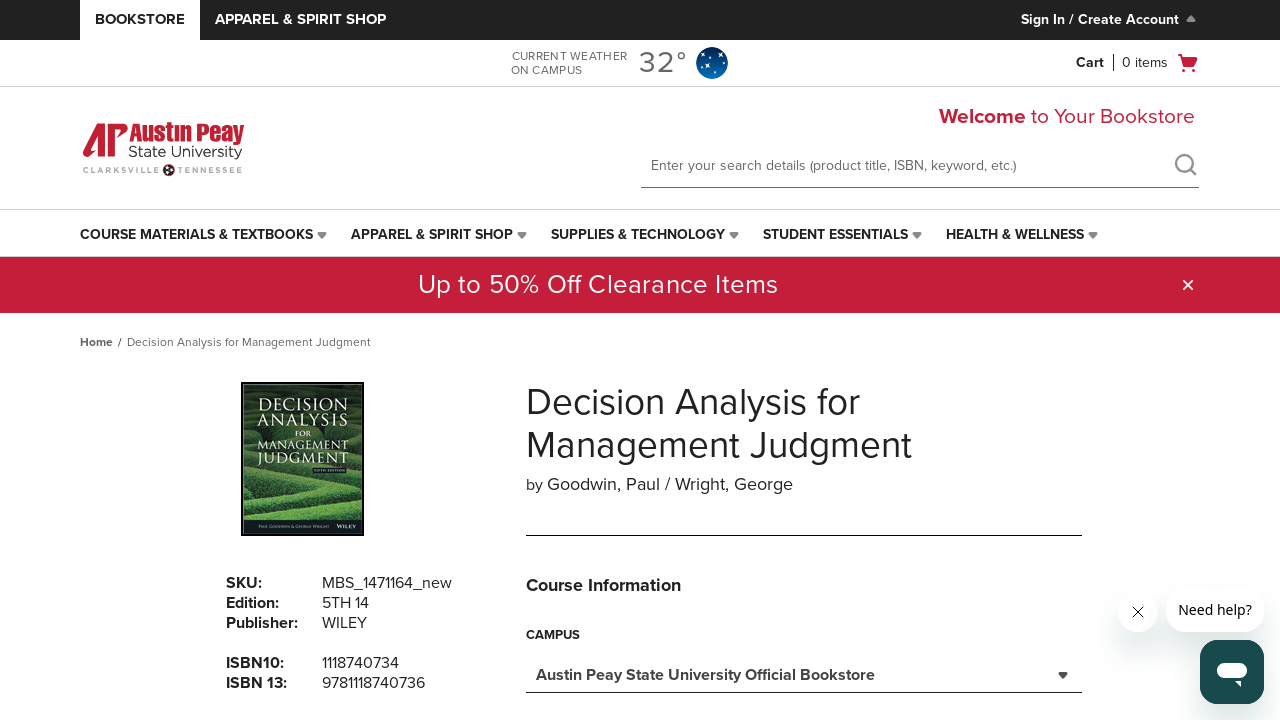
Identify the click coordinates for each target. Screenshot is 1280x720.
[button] (1188, 285)
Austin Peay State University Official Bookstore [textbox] (705, 675)
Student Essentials (835, 234)
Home (96, 342)
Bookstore (140, 19)
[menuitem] (205, 235)
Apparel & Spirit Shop (300, 19)
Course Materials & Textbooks (196, 234)
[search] (1185, 167)
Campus (553, 635)
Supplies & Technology (638, 234)
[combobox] (804, 673)
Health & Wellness (1015, 234)
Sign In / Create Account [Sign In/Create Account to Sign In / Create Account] (1110, 19)
